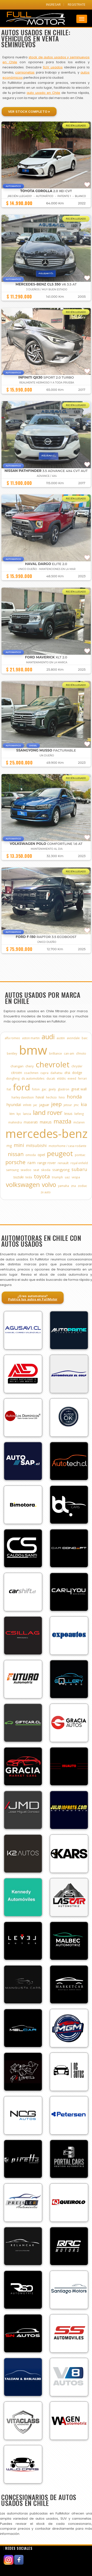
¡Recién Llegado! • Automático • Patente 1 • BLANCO (47, 196)
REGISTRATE (76, 4)
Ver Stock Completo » (29, 111)
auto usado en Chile (43, 92)
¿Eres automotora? (33, 1297)
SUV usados (53, 67)
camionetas (24, 72)
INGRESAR (53, 4)
